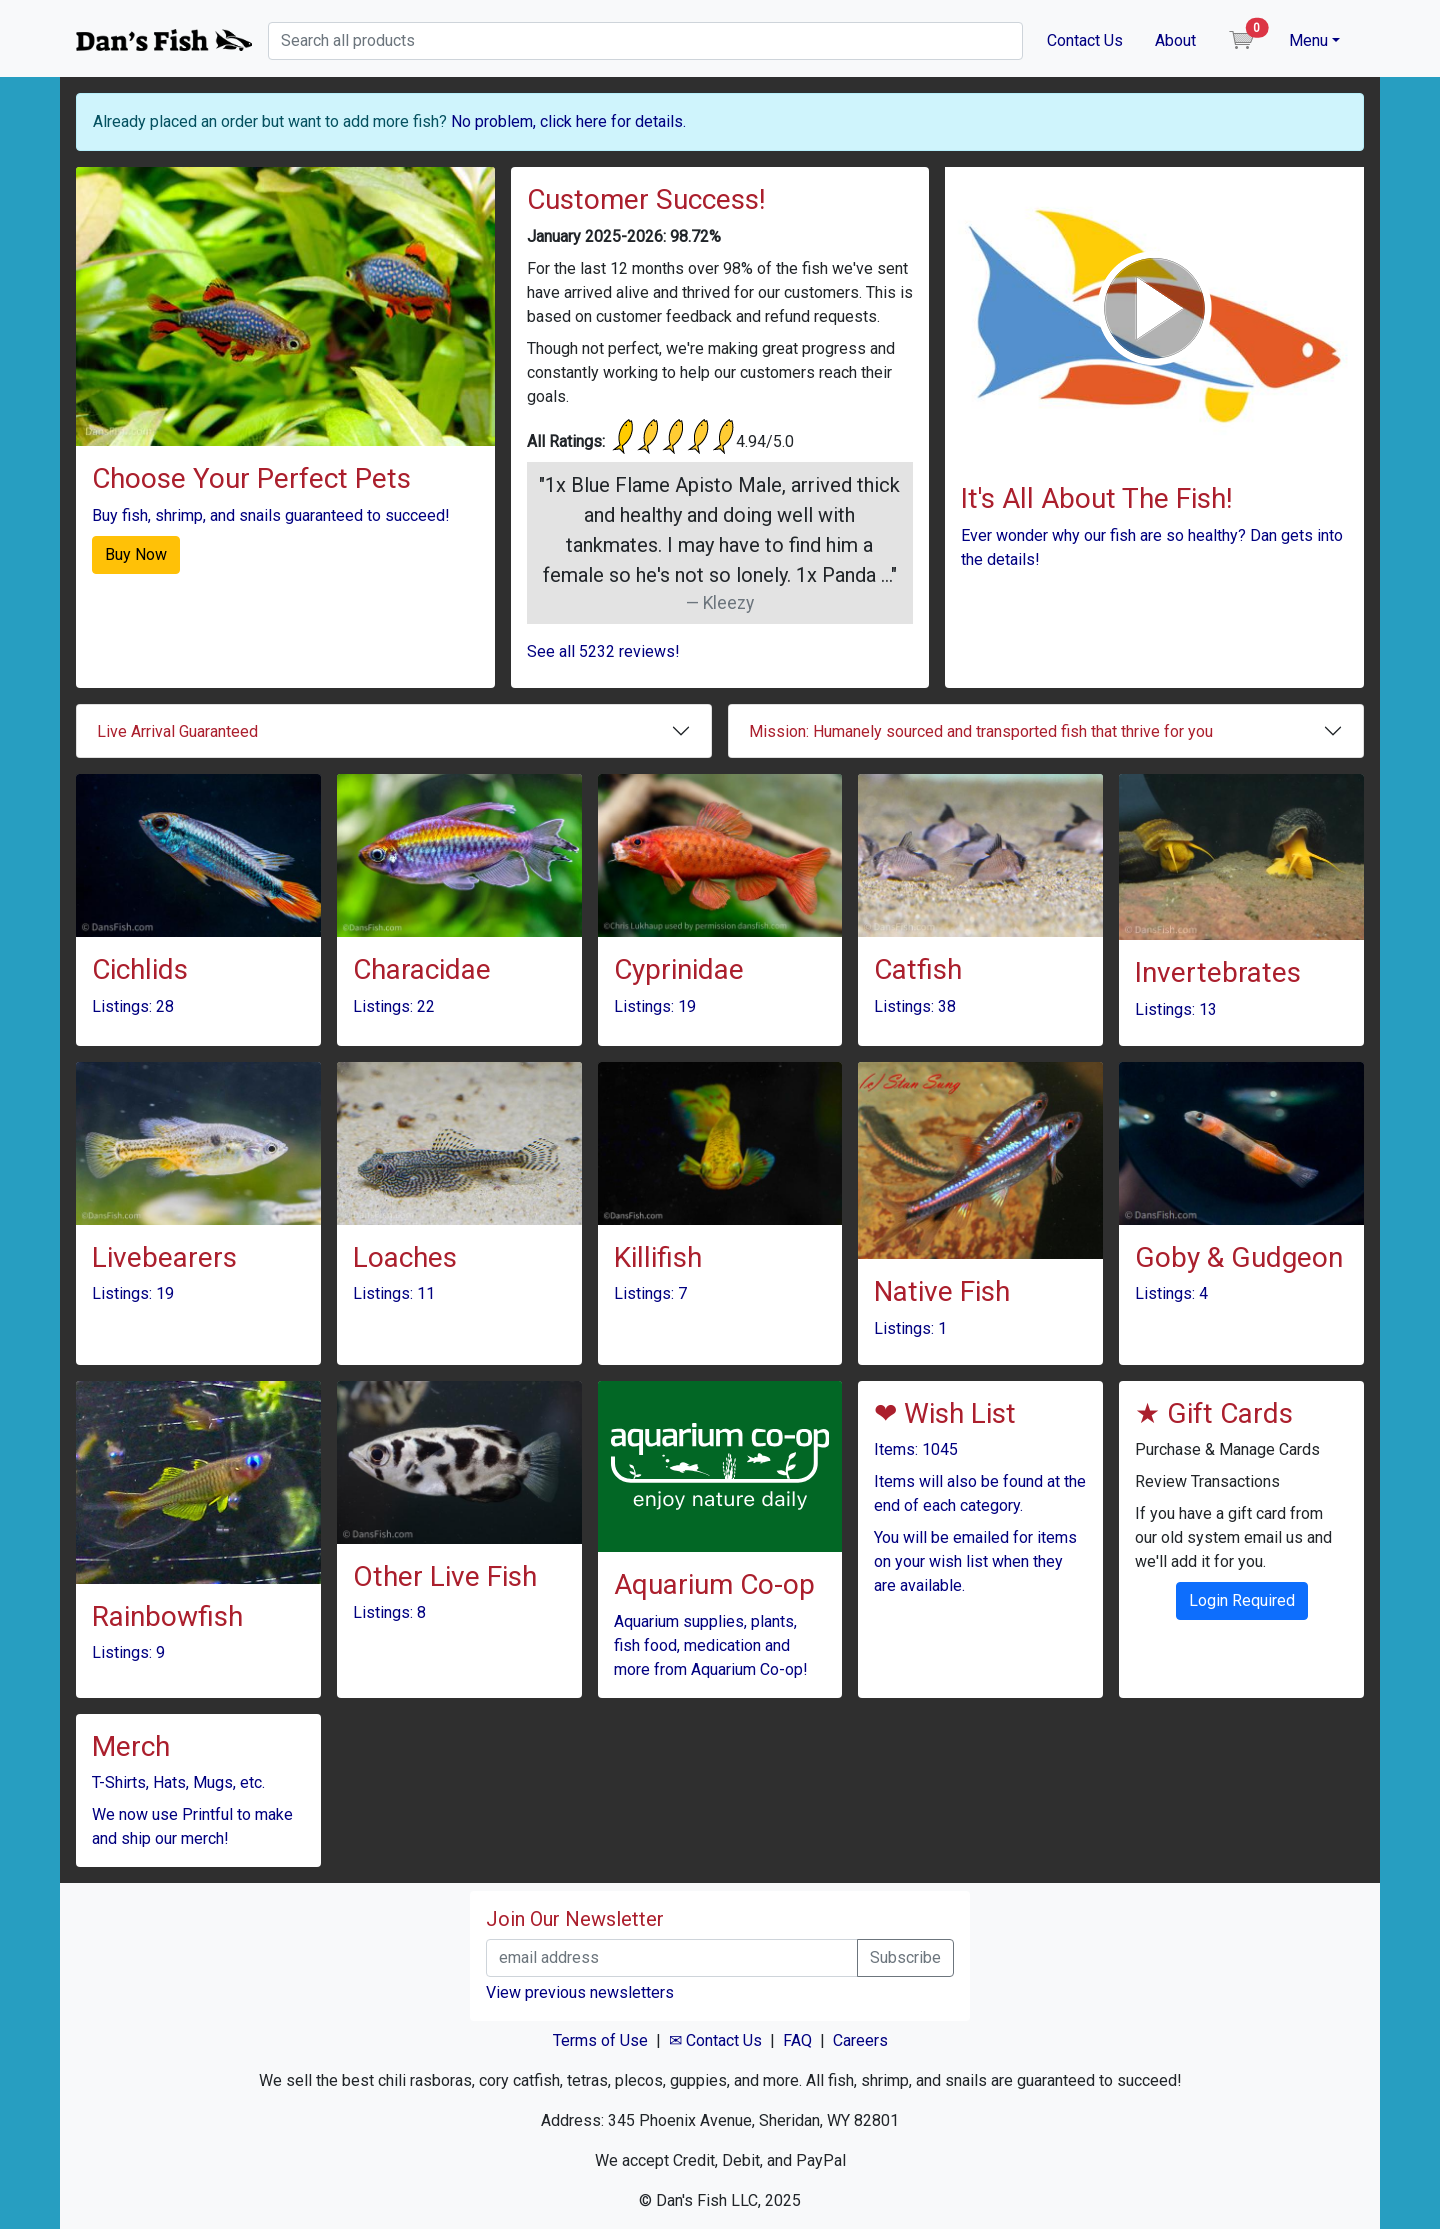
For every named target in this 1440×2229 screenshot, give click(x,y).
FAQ (797, 2040)
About (1175, 40)
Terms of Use (600, 2040)
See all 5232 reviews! (603, 651)
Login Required (1242, 1600)
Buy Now (136, 554)
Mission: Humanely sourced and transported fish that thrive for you (981, 731)
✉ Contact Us (715, 2040)
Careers (860, 2040)
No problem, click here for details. (568, 121)
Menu (1308, 40)
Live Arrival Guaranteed (177, 731)
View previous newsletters (580, 1992)
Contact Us (1085, 40)
